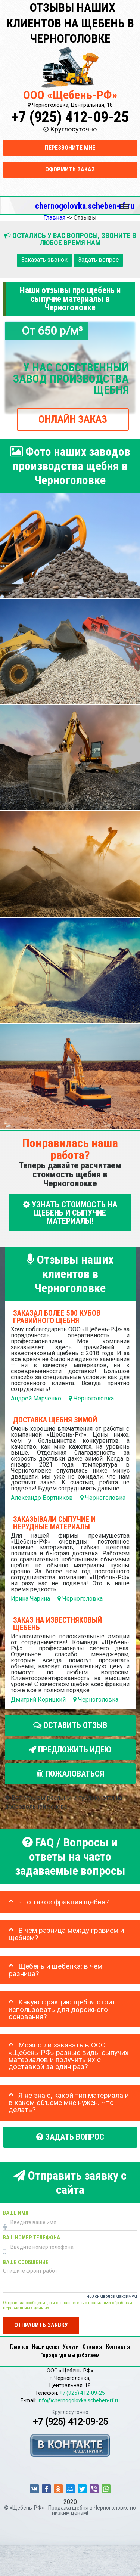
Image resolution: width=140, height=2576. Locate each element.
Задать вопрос (98, 259)
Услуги (71, 2347)
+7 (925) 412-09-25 (70, 117)
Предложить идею (70, 1749)
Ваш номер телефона (31, 2238)
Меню (124, 202)
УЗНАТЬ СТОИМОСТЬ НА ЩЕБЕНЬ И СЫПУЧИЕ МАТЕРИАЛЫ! (70, 1212)
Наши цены (45, 2347)
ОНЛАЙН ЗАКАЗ (72, 419)
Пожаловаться (70, 1773)
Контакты (118, 2347)
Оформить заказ (70, 169)
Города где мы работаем (70, 2355)
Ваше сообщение (26, 2262)
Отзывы (92, 2347)
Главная (19, 2347)
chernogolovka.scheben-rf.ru (84, 206)
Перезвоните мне (70, 147)
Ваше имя (15, 2213)
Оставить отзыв (70, 1725)
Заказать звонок (44, 259)
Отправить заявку (41, 2325)
